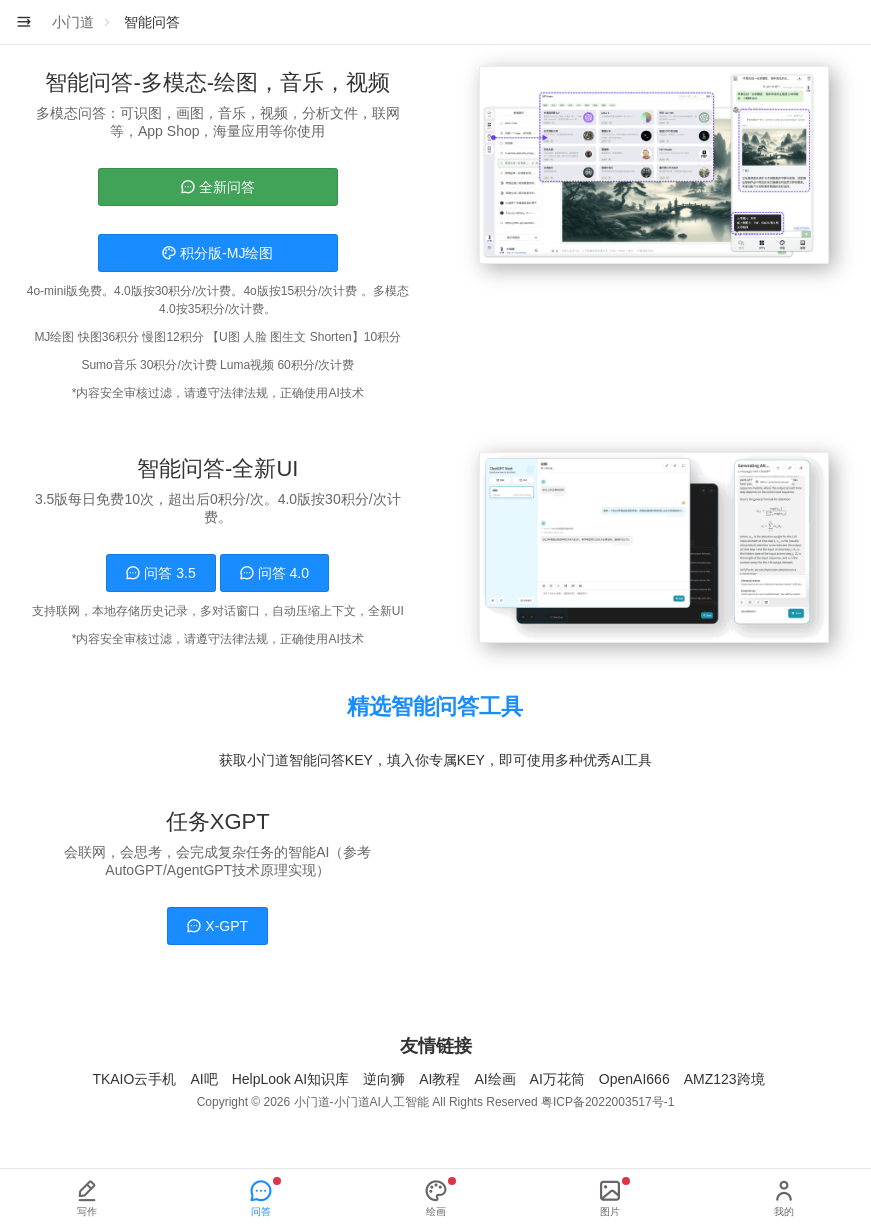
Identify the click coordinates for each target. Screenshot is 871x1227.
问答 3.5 (160, 573)
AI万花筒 (557, 1079)
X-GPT (217, 926)
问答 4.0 (274, 573)
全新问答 (218, 187)
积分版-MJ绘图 (217, 253)
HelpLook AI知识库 (291, 1079)
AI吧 (203, 1079)
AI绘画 (494, 1079)
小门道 (73, 22)
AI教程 (439, 1079)
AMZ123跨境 (724, 1079)
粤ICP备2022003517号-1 (607, 1102)
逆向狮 (384, 1079)
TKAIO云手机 (134, 1079)
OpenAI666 (634, 1079)
